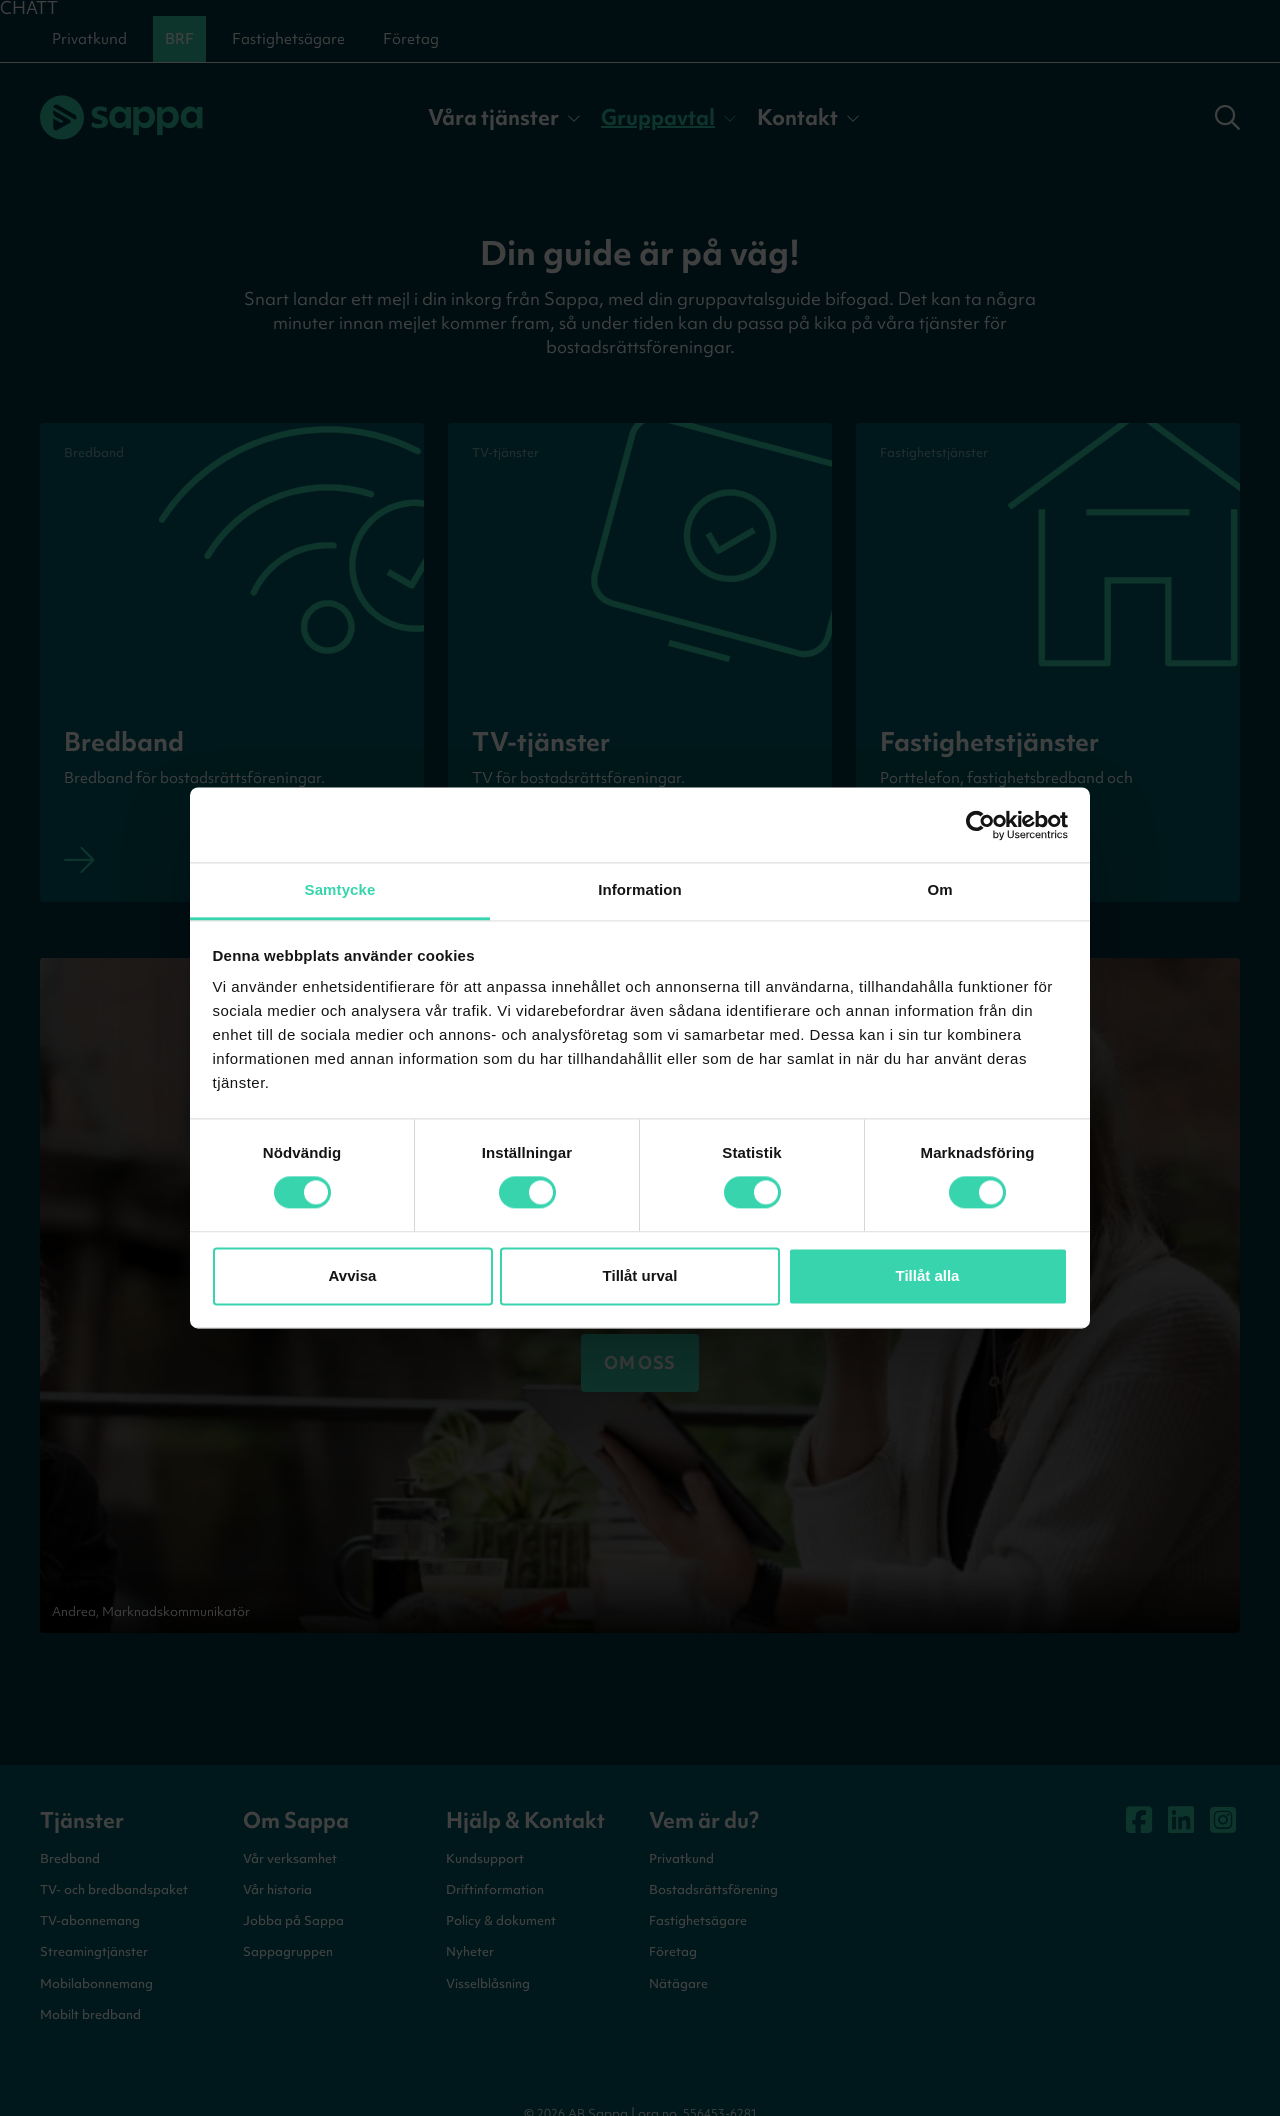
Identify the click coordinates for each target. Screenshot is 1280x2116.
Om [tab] (939, 889)
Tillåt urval (640, 1275)
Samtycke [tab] (340, 889)
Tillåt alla (928, 1275)
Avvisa (353, 1275)
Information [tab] (640, 889)
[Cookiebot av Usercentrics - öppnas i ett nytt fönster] (980, 825)
